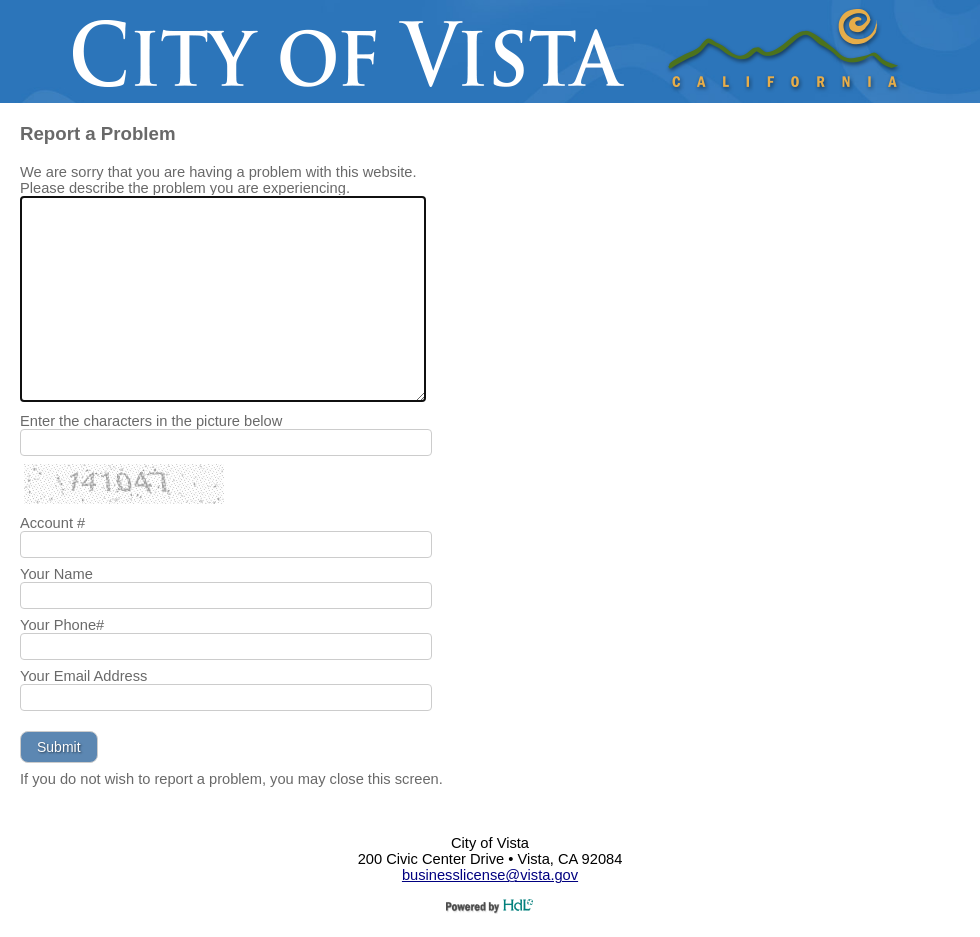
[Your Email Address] (226, 697)
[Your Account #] (226, 544)
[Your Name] (226, 595)
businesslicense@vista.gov (490, 875)
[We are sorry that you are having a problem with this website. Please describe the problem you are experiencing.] (223, 299)
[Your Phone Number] (226, 646)
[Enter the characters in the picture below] (226, 442)
